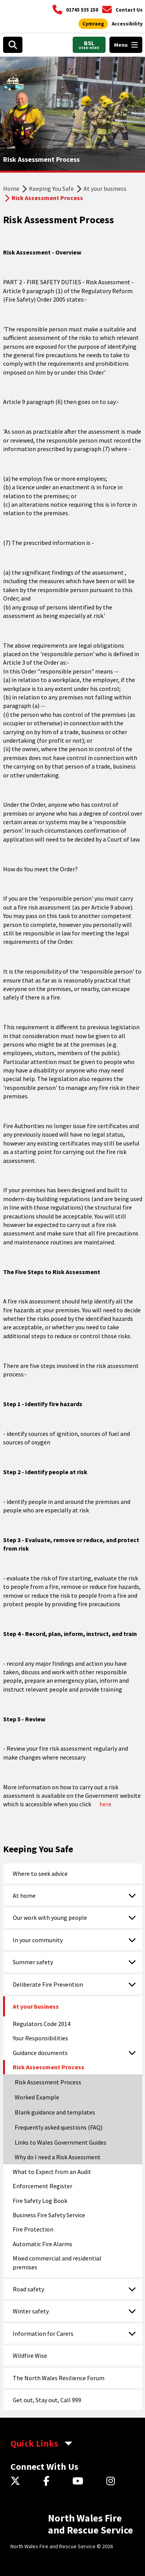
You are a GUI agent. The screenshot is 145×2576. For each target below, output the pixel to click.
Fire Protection (33, 2229)
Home (11, 188)
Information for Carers (43, 2333)
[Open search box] (12, 45)
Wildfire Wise (30, 2355)
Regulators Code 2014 (41, 2024)
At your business (105, 188)
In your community (38, 1940)
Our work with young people (50, 1917)
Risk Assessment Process (48, 2067)
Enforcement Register (42, 2186)
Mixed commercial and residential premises (57, 2262)
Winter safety (31, 2311)
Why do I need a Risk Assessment (58, 2157)
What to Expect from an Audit (52, 2172)
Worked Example (37, 2097)
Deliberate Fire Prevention (48, 1984)
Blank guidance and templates (55, 2112)
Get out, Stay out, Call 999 (47, 2400)
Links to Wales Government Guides (60, 2142)
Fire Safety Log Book (40, 2200)
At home (24, 1895)
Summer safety (33, 1962)
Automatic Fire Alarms (42, 2244)
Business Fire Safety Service (49, 2215)
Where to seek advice (40, 1873)
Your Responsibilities (40, 2038)
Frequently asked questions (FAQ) (58, 2127)
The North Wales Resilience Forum (58, 2378)
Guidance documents (40, 2053)
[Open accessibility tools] (127, 23)
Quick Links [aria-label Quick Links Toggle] (34, 2443)
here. (105, 1804)
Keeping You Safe (51, 188)
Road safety (28, 2289)
